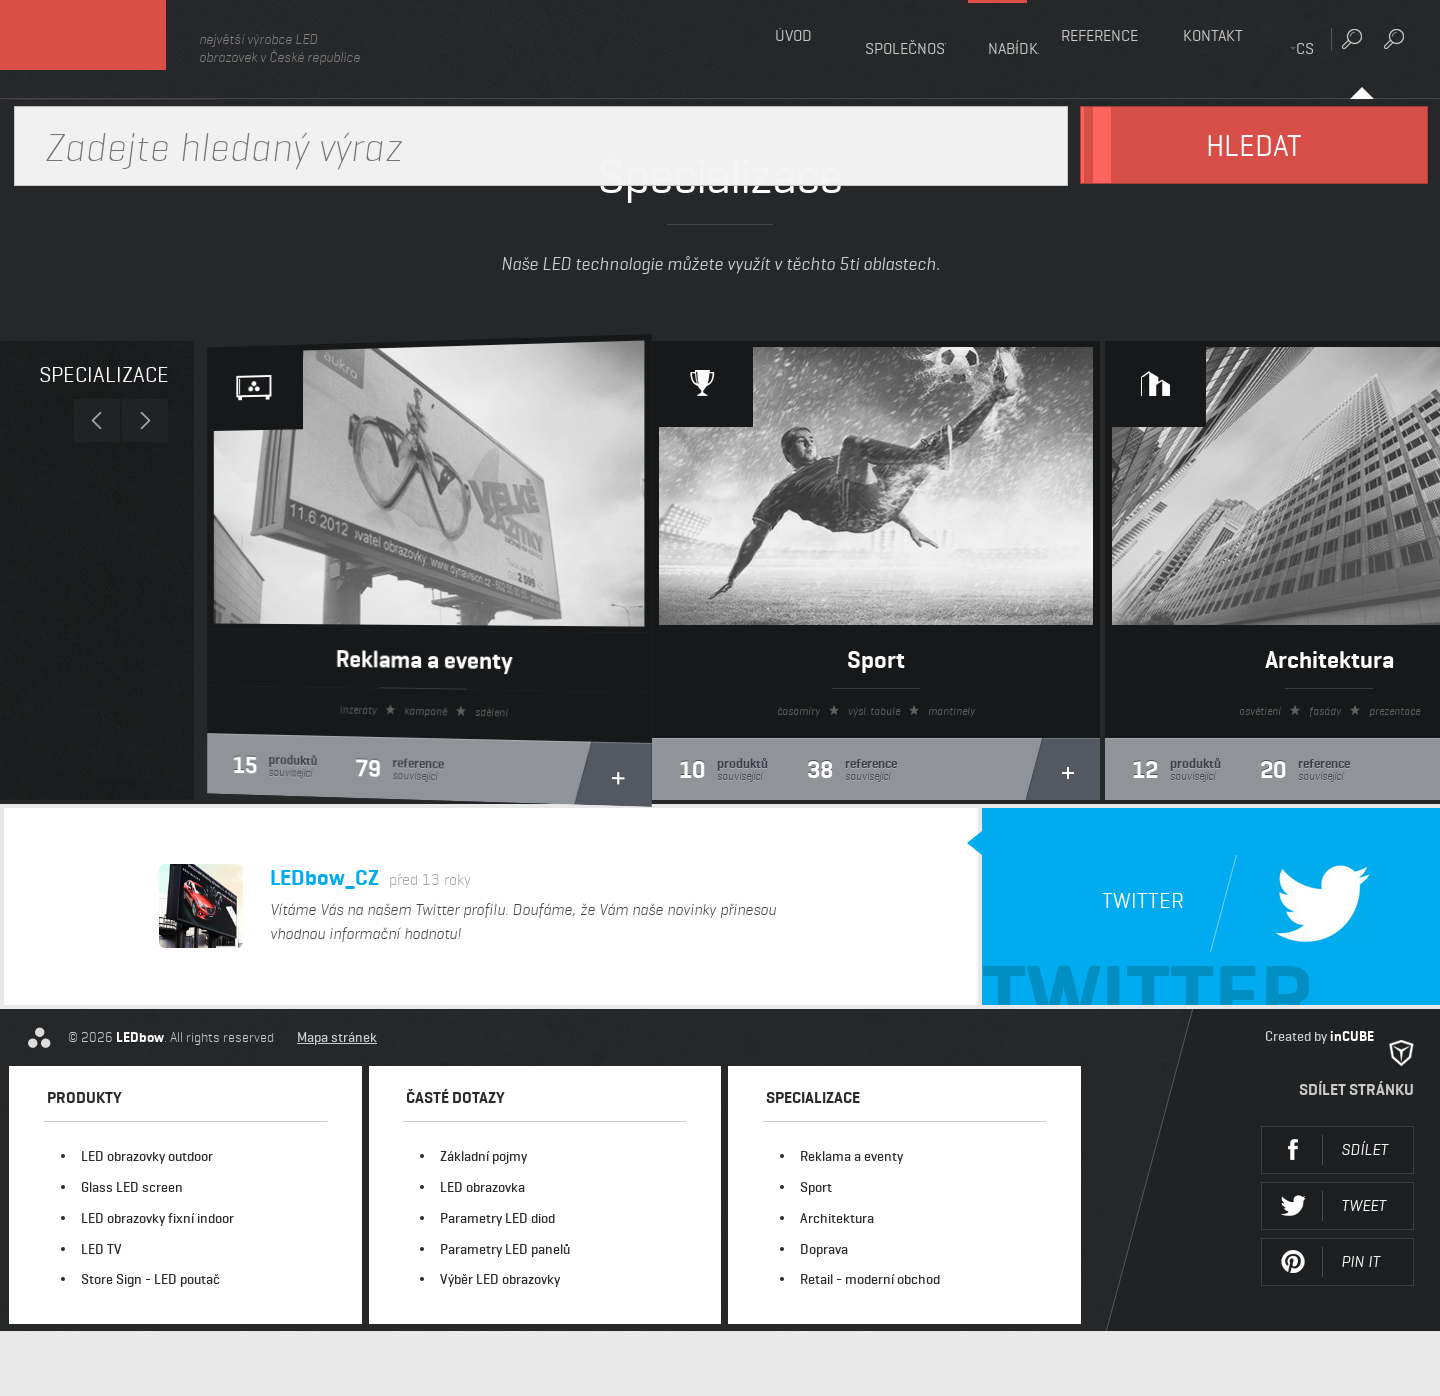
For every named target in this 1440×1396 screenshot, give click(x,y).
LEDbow (109, 49)
